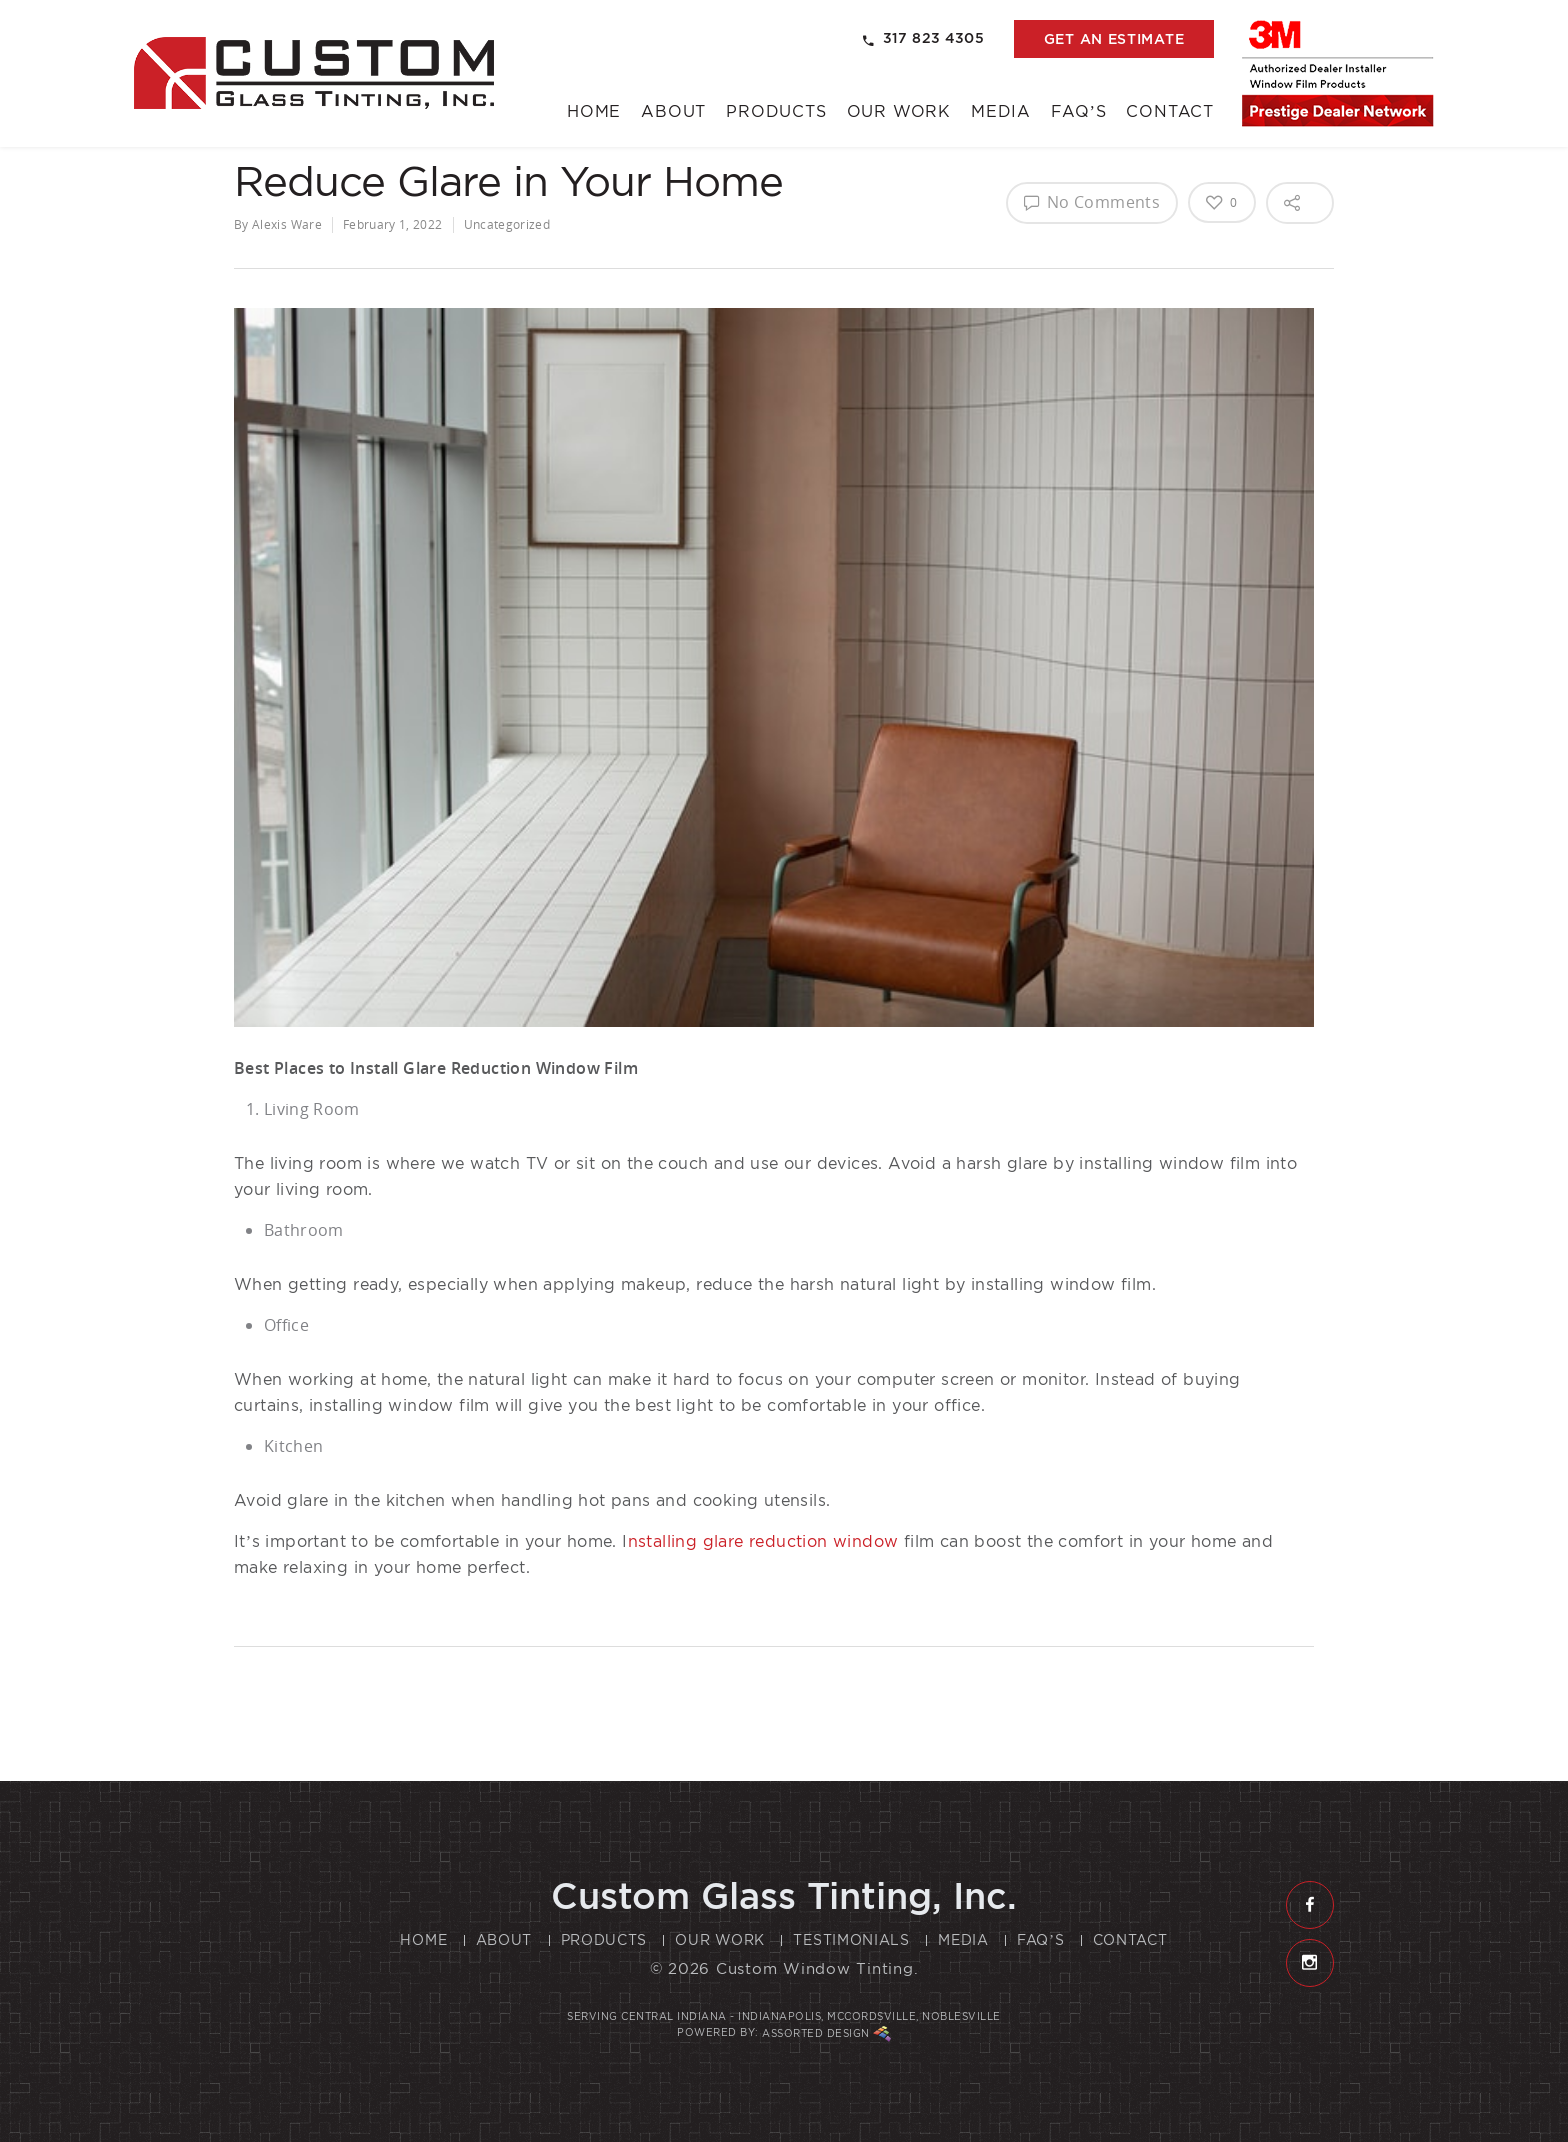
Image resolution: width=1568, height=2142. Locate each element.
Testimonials (851, 1940)
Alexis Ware (287, 224)
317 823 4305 (923, 38)
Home (594, 111)
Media (1001, 111)
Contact (1170, 111)
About (673, 111)
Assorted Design (826, 2034)
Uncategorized (507, 224)
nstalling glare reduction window (763, 1541)
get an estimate (1114, 39)
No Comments (1092, 202)
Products (776, 111)
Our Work (899, 111)
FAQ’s (1078, 111)
